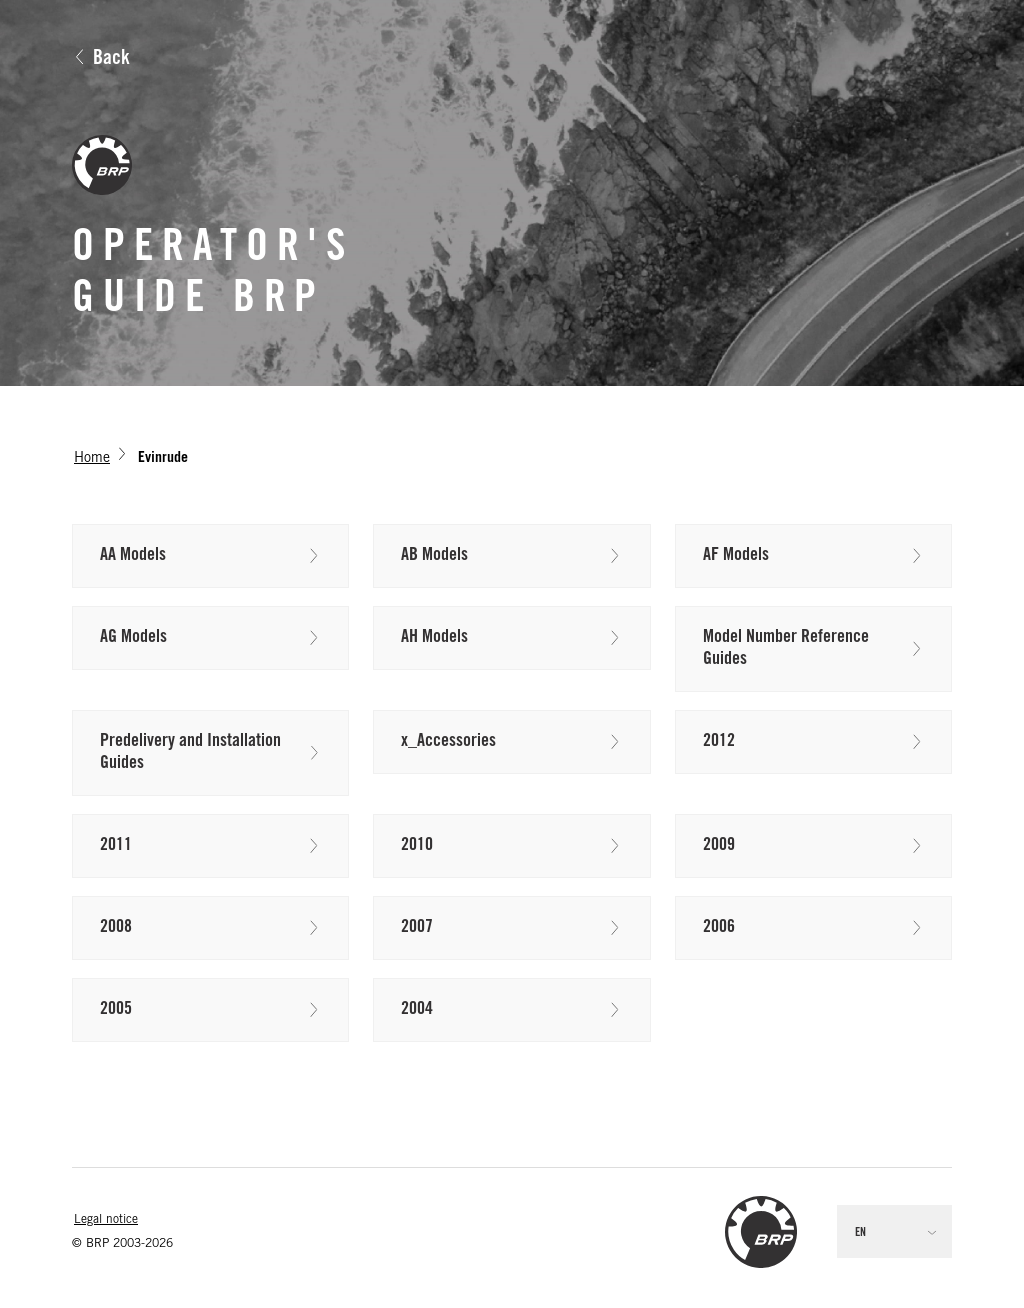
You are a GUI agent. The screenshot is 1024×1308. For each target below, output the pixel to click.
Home (92, 459)
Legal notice (106, 1220)
